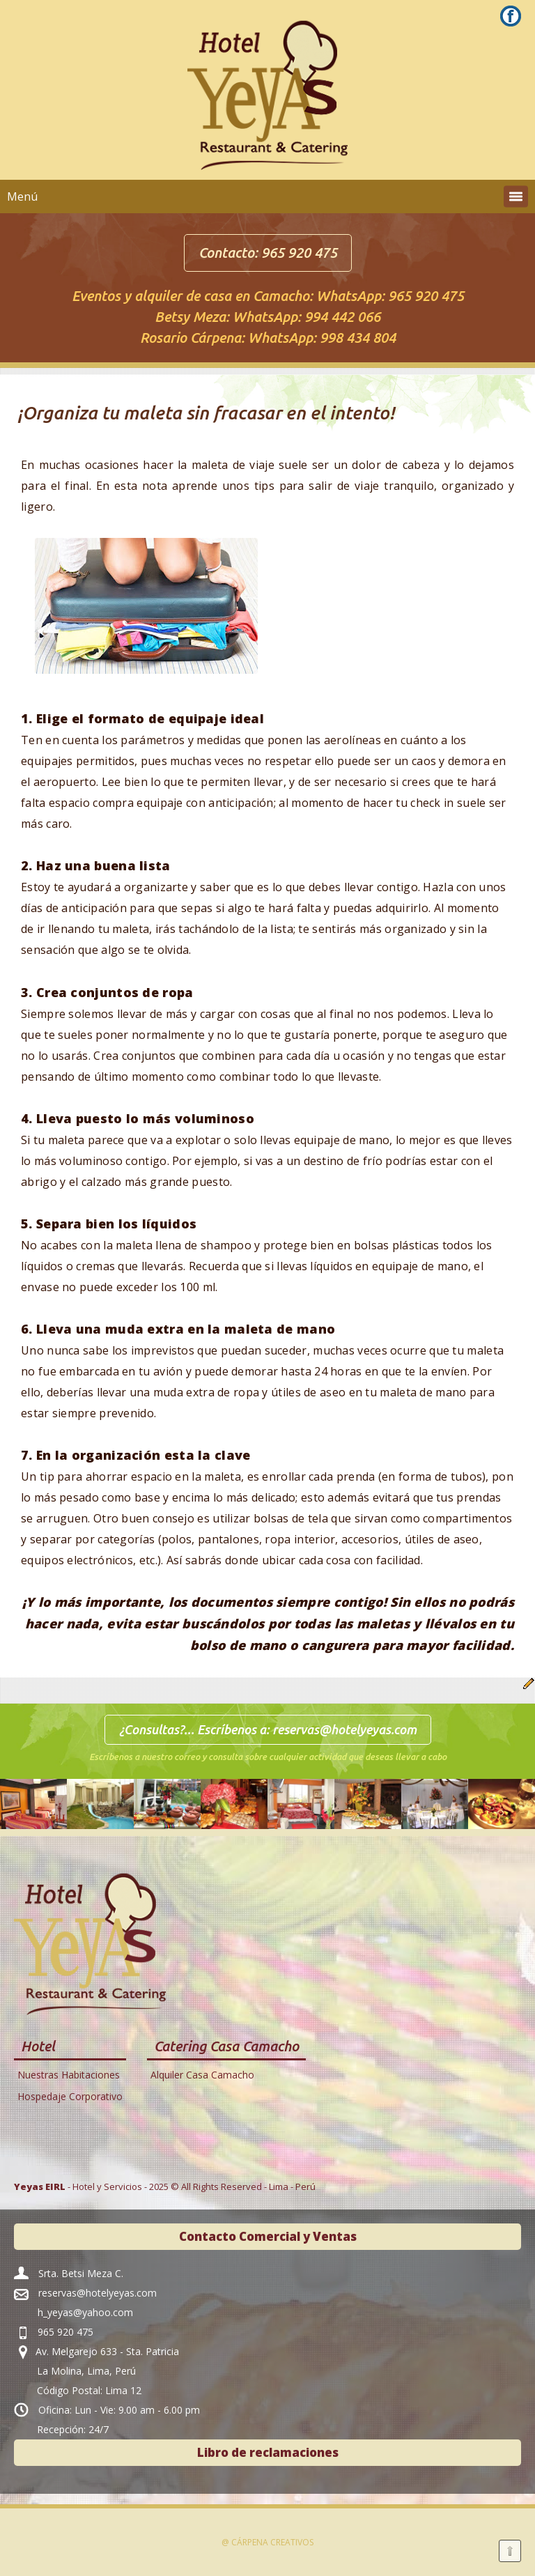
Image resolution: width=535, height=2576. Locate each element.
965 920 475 (299, 253)
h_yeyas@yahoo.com (85, 2312)
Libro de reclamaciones (268, 2452)
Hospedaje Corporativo (70, 2096)
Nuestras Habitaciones (68, 2074)
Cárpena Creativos (272, 2542)
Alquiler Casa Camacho (202, 2074)
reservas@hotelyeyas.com (344, 1729)
